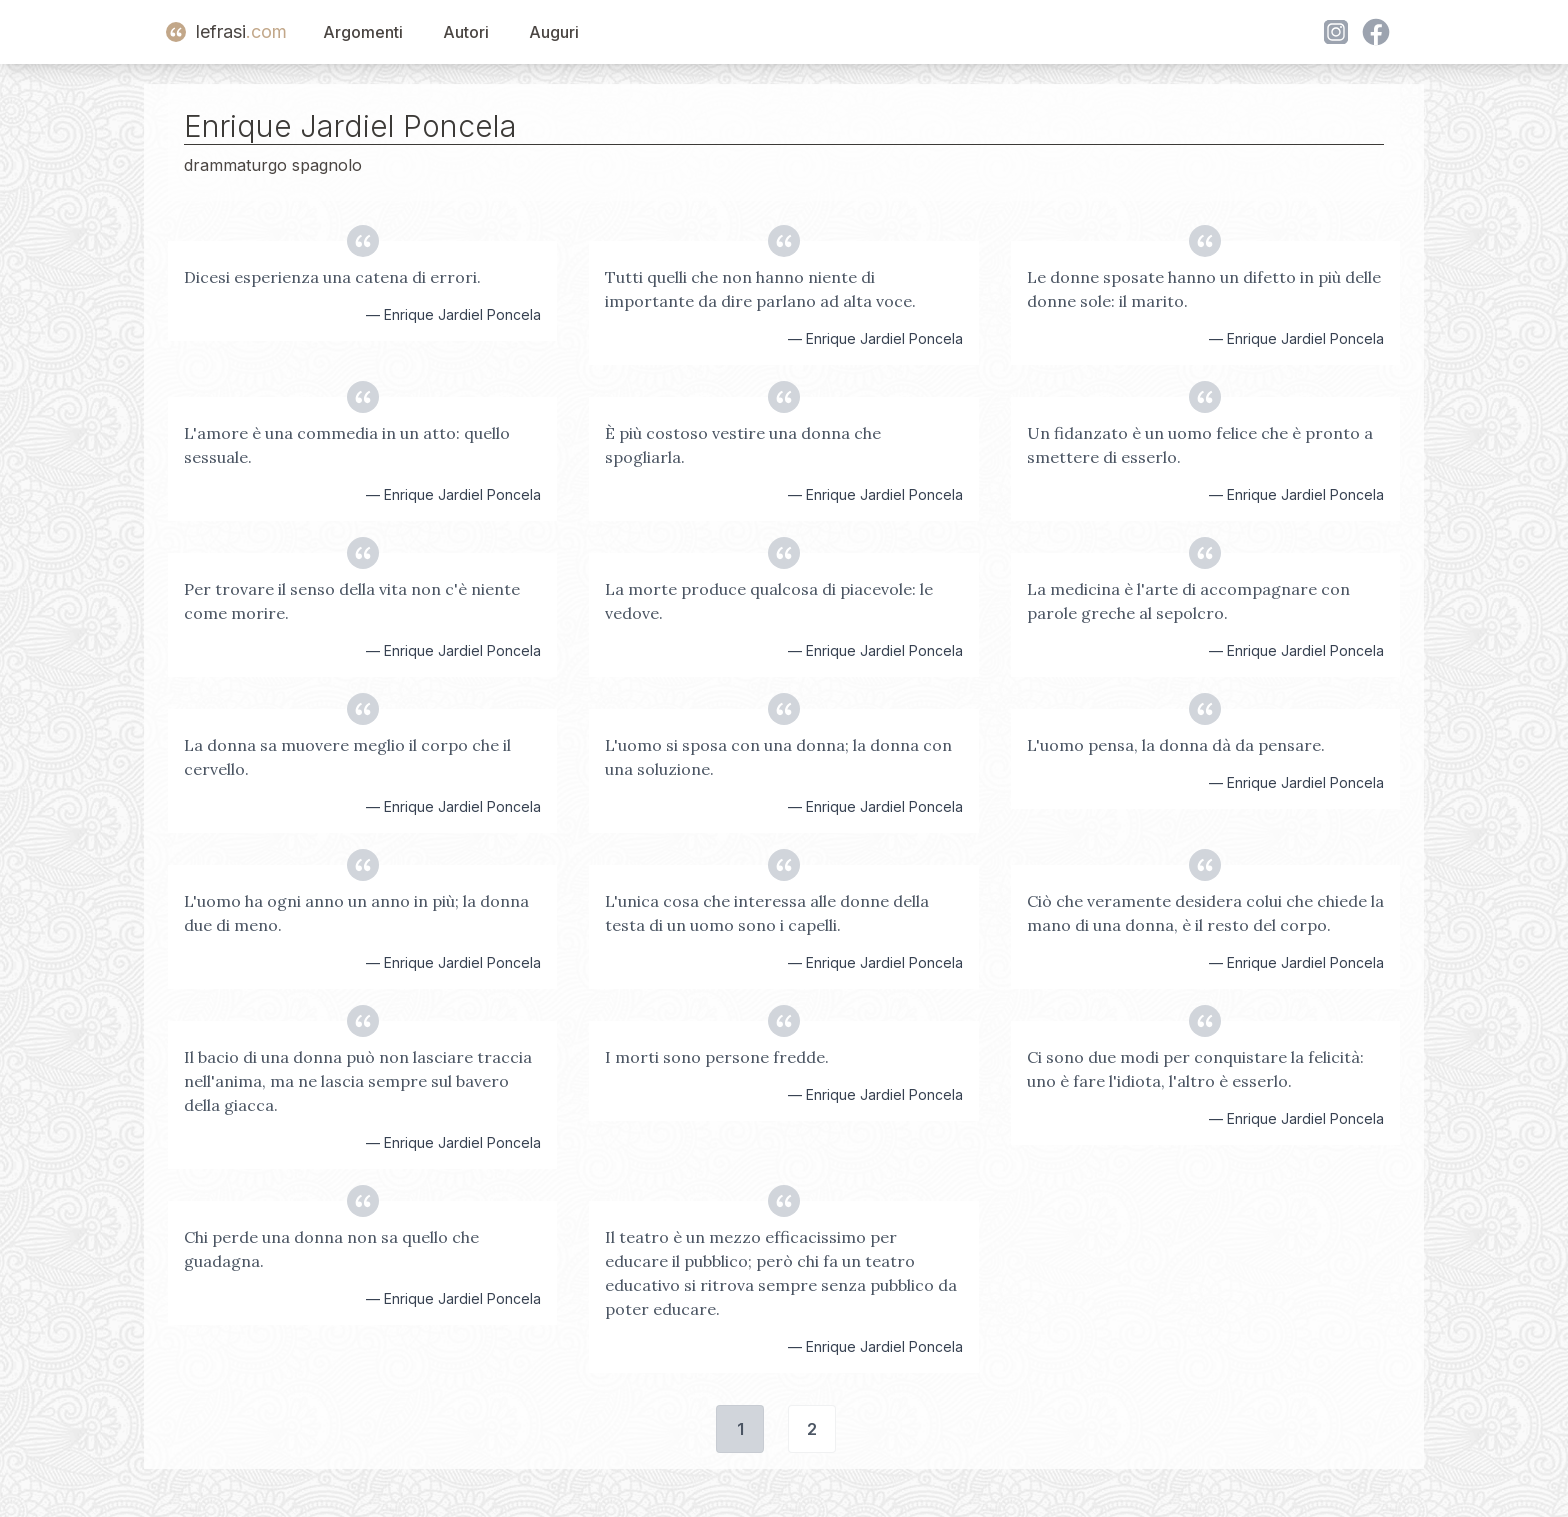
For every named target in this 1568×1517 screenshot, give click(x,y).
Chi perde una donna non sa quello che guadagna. (331, 1249)
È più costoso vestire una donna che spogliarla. (743, 445)
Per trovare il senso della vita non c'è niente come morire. (352, 601)
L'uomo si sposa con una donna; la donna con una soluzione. (778, 757)
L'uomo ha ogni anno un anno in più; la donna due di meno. (356, 913)
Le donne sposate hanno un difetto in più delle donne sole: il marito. (1204, 289)
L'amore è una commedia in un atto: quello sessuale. (347, 445)
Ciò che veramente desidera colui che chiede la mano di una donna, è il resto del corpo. (1205, 913)
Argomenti (363, 32)
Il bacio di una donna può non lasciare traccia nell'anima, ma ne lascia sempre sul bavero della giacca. (358, 1081)
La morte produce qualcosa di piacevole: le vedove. (769, 601)
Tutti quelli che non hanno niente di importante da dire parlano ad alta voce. (760, 289)
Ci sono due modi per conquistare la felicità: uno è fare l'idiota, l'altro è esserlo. (1195, 1069)
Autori (466, 32)
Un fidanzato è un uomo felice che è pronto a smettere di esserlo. (1200, 445)
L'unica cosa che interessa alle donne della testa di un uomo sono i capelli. (767, 913)
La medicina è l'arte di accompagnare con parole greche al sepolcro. (1188, 601)
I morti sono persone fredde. (717, 1057)
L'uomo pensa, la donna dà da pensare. (1176, 745)
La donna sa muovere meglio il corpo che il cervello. (347, 757)
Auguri (554, 32)
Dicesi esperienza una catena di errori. (332, 277)
